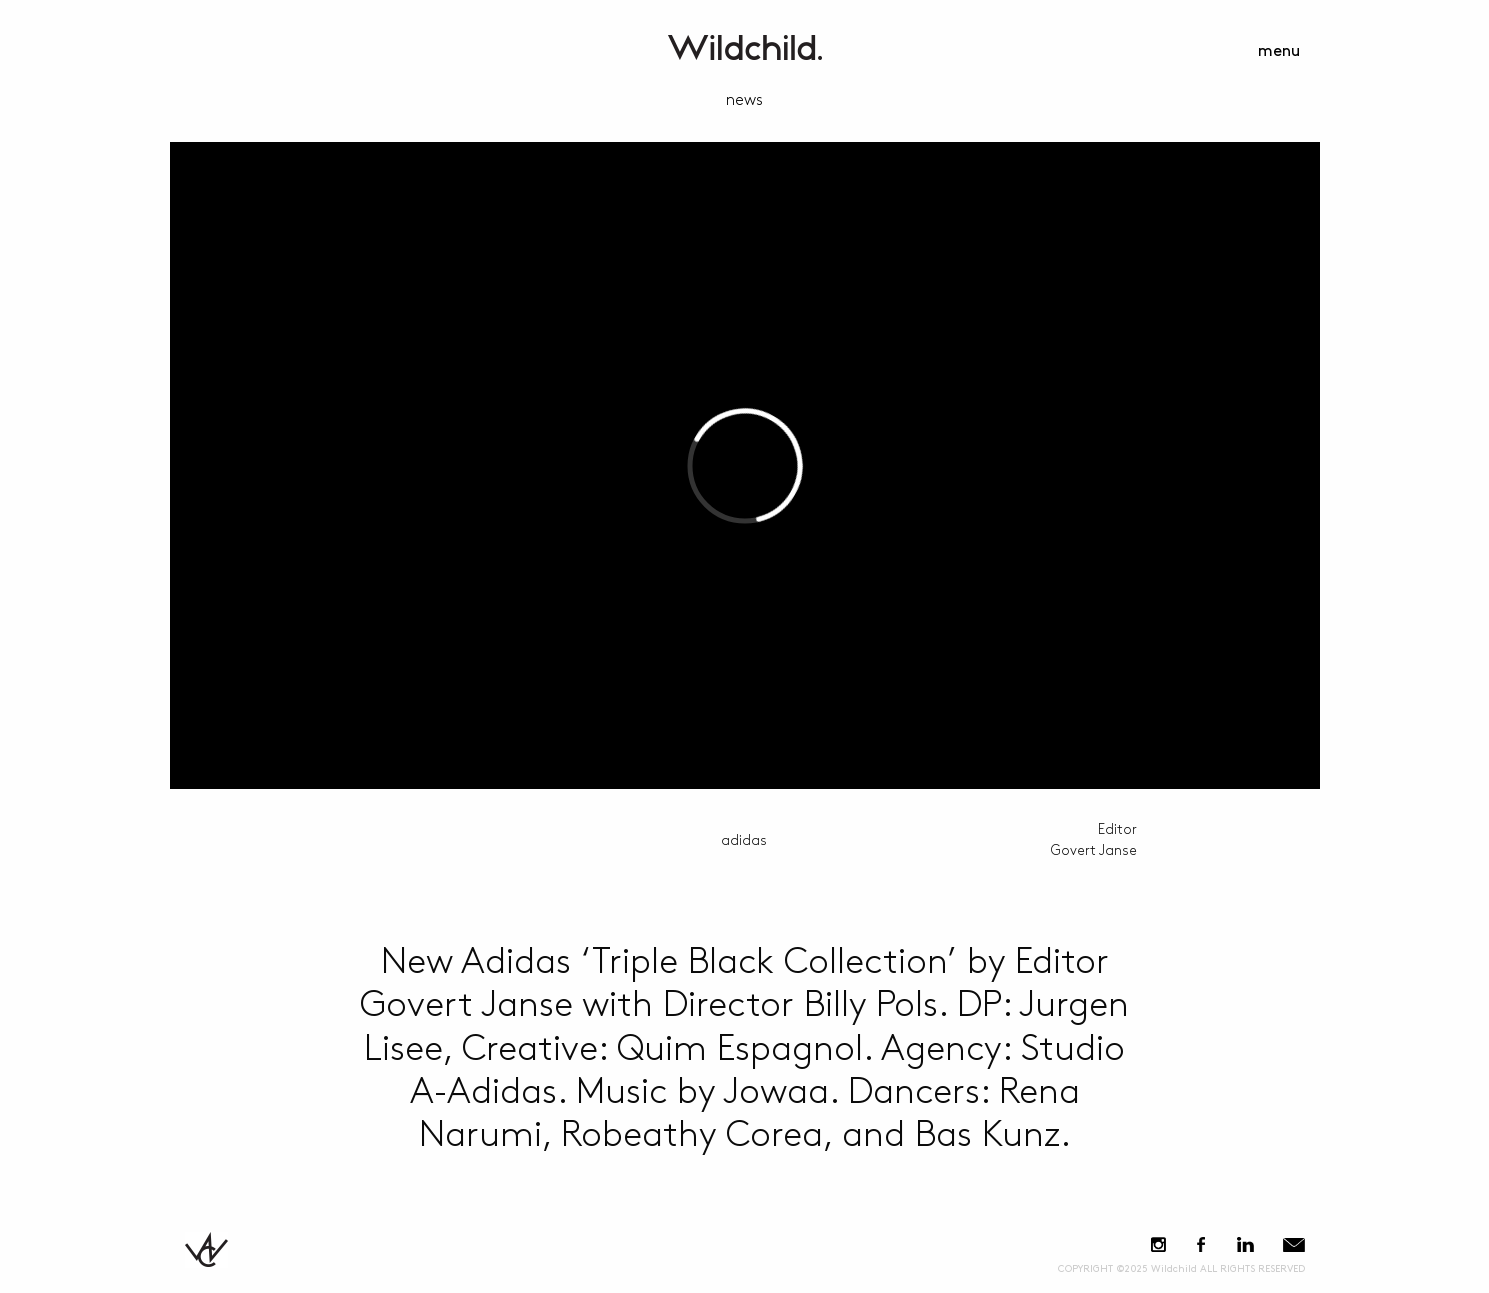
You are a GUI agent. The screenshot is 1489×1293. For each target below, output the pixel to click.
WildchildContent (745, 47)
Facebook (1201, 1244)
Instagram (1158, 1244)
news (744, 100)
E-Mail (1294, 1244)
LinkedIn (1246, 1244)
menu (1279, 51)
